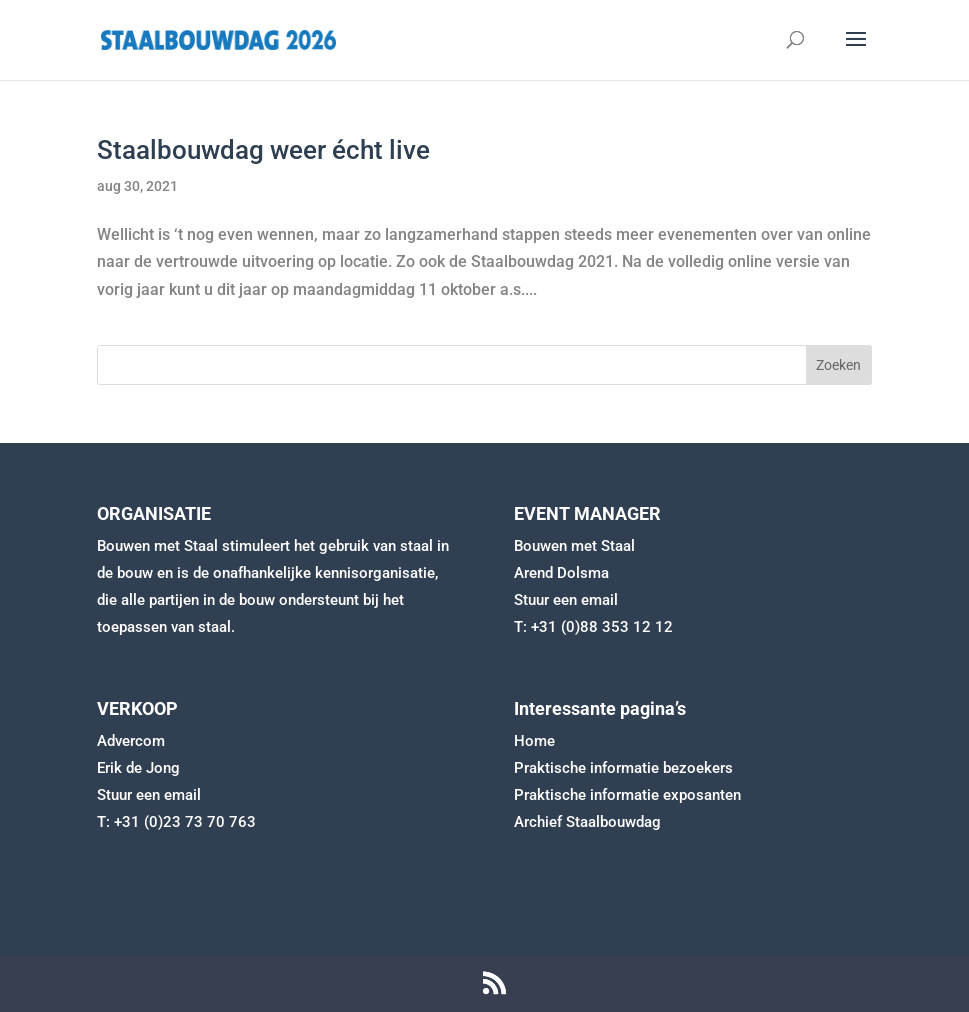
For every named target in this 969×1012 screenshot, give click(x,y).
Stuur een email (566, 600)
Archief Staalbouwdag (587, 822)
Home (534, 741)
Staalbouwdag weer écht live (263, 150)
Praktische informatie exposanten (627, 795)
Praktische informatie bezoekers (623, 768)
